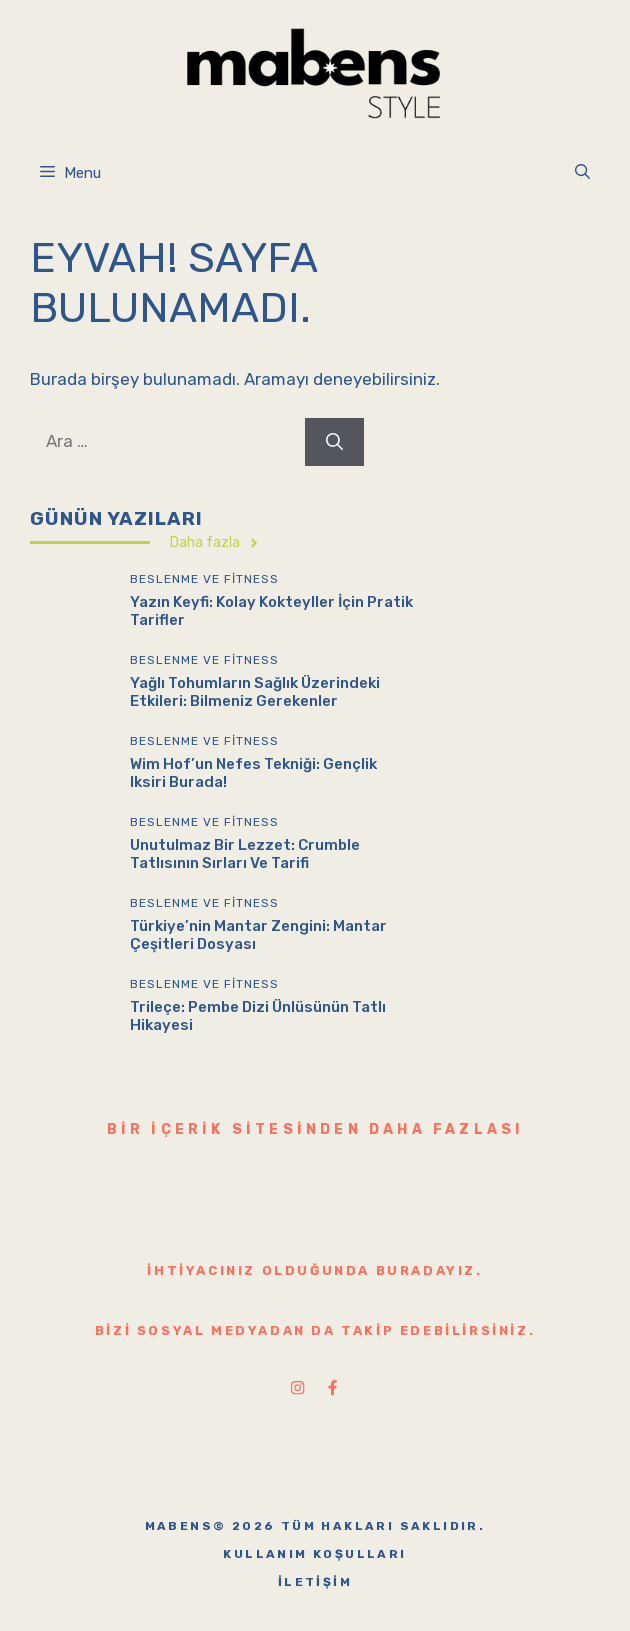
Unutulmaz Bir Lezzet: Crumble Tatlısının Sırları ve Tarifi (245, 854)
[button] (582, 173)
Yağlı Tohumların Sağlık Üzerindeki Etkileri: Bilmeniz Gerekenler (255, 692)
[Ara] (334, 442)
